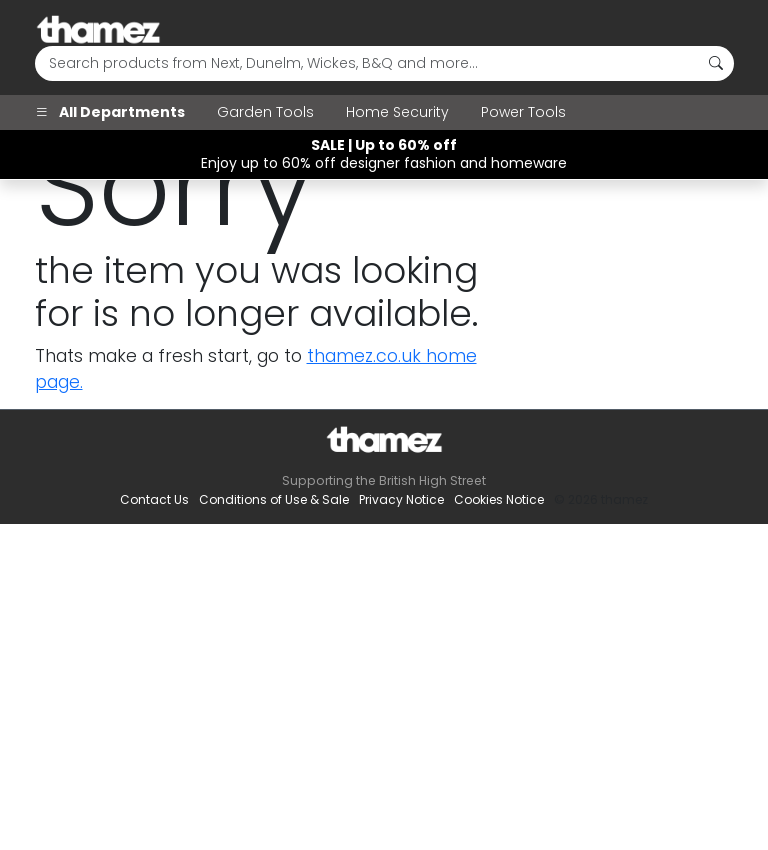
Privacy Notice (401, 499)
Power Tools (523, 112)
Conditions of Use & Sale (274, 499)
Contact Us (154, 499)
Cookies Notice (499, 499)
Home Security (397, 112)
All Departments (110, 112)
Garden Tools (265, 112)
